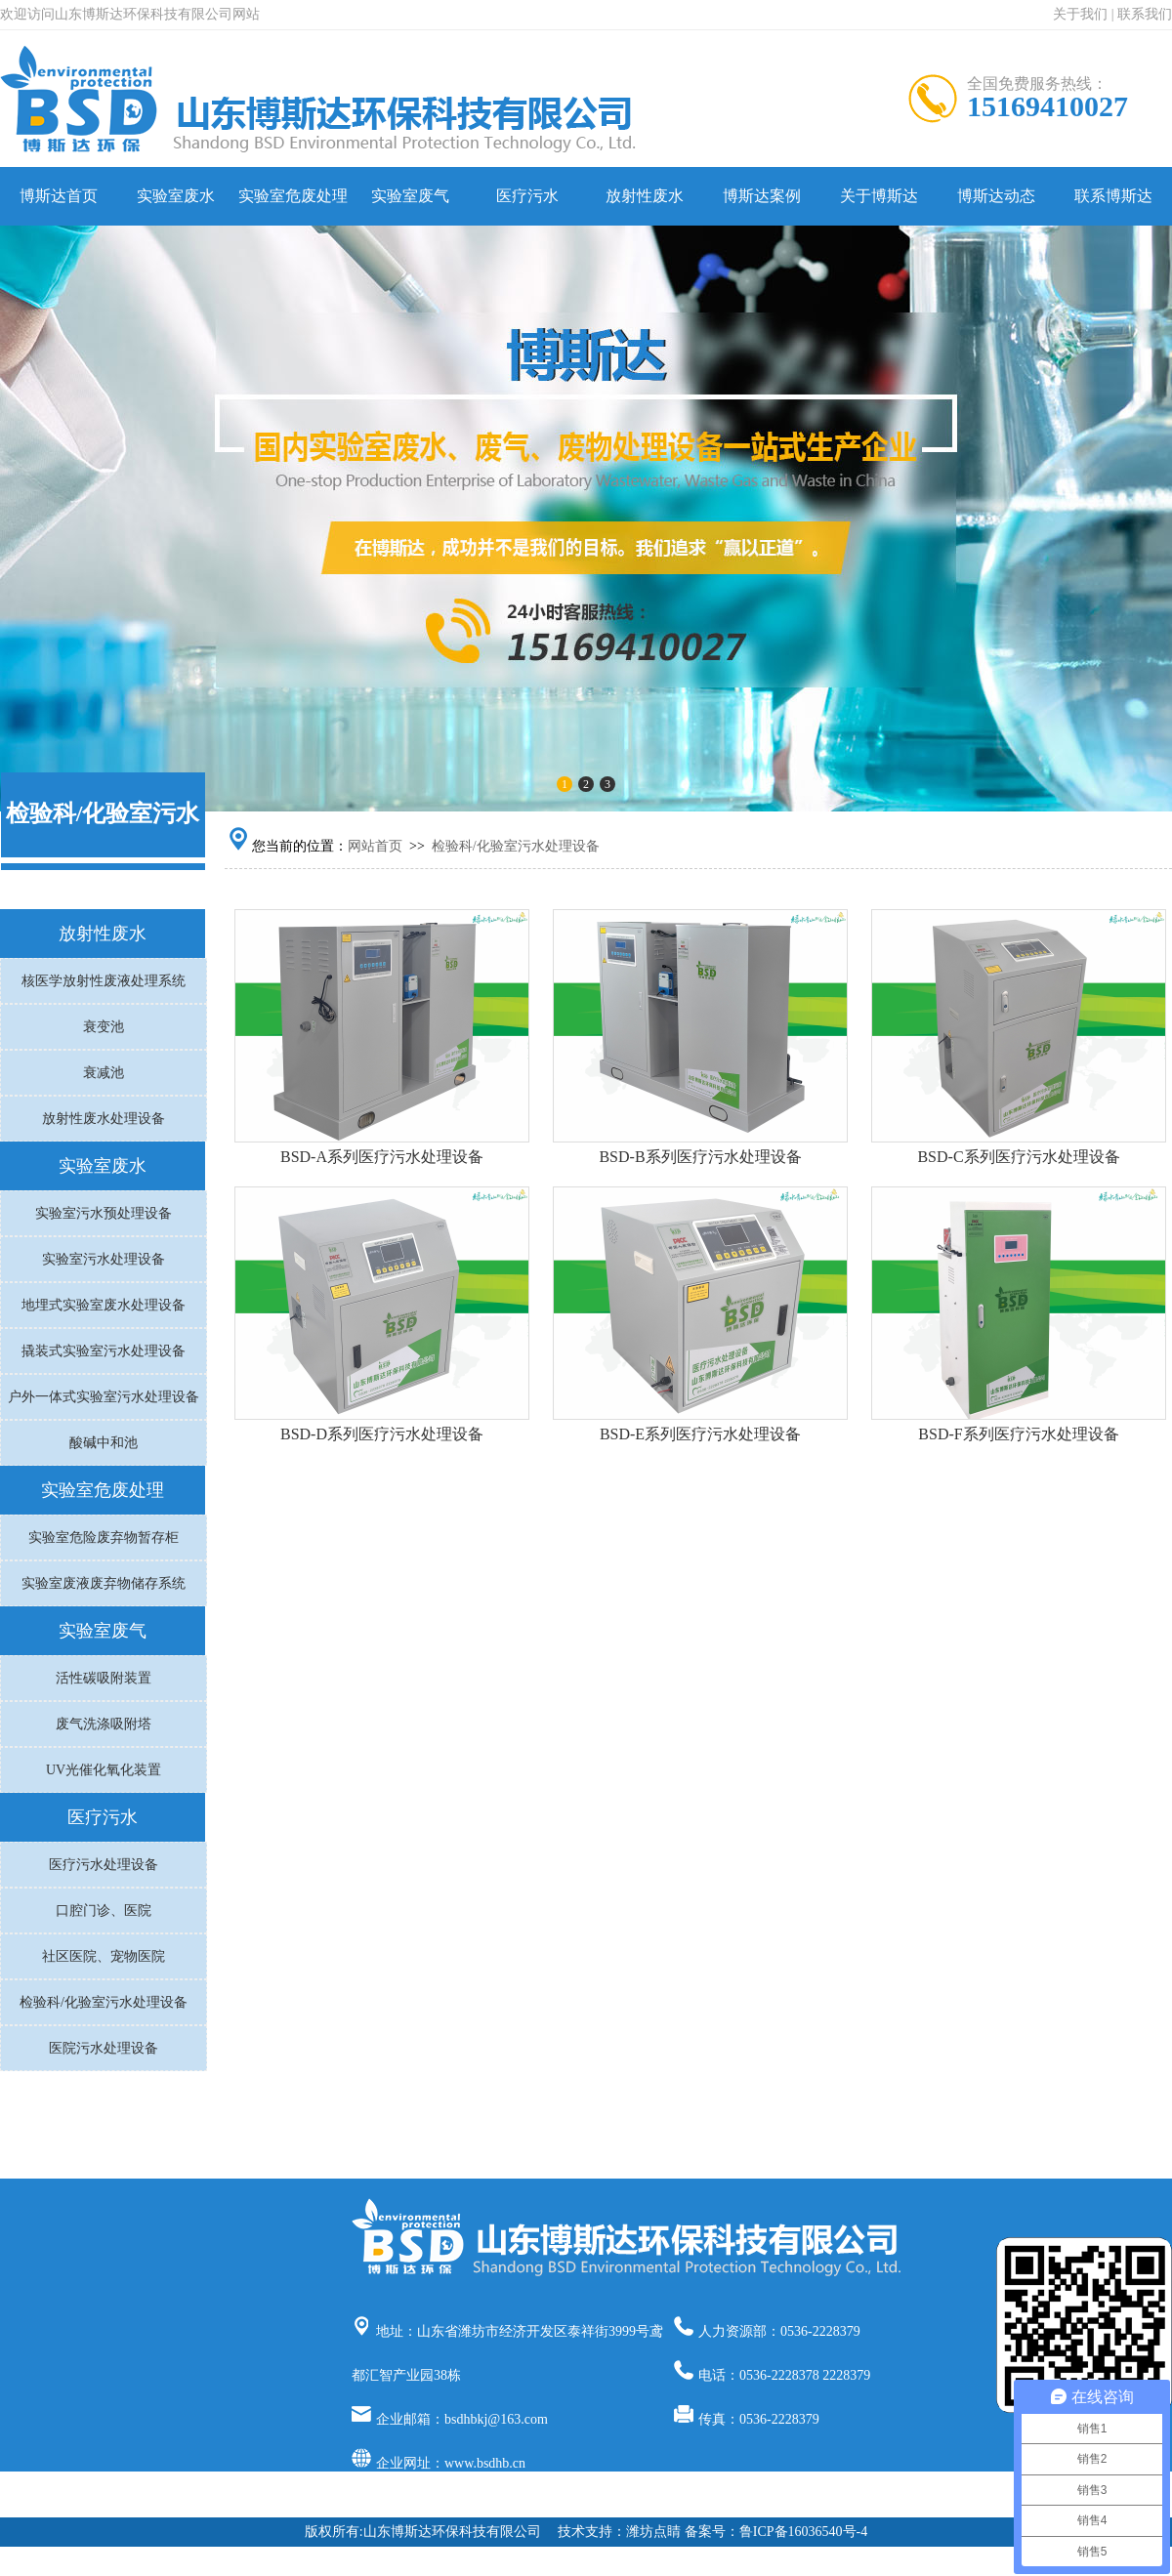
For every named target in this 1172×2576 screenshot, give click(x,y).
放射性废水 (645, 195)
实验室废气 (410, 195)
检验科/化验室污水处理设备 (516, 846)
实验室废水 (176, 195)
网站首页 (375, 846)
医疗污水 (527, 195)
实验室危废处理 (293, 195)
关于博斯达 (879, 195)
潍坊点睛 (653, 2531)
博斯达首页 (59, 195)
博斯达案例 (762, 195)
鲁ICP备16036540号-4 (803, 2531)
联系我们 (1144, 14)
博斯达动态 (996, 195)
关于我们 (1080, 14)
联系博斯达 (1113, 195)
